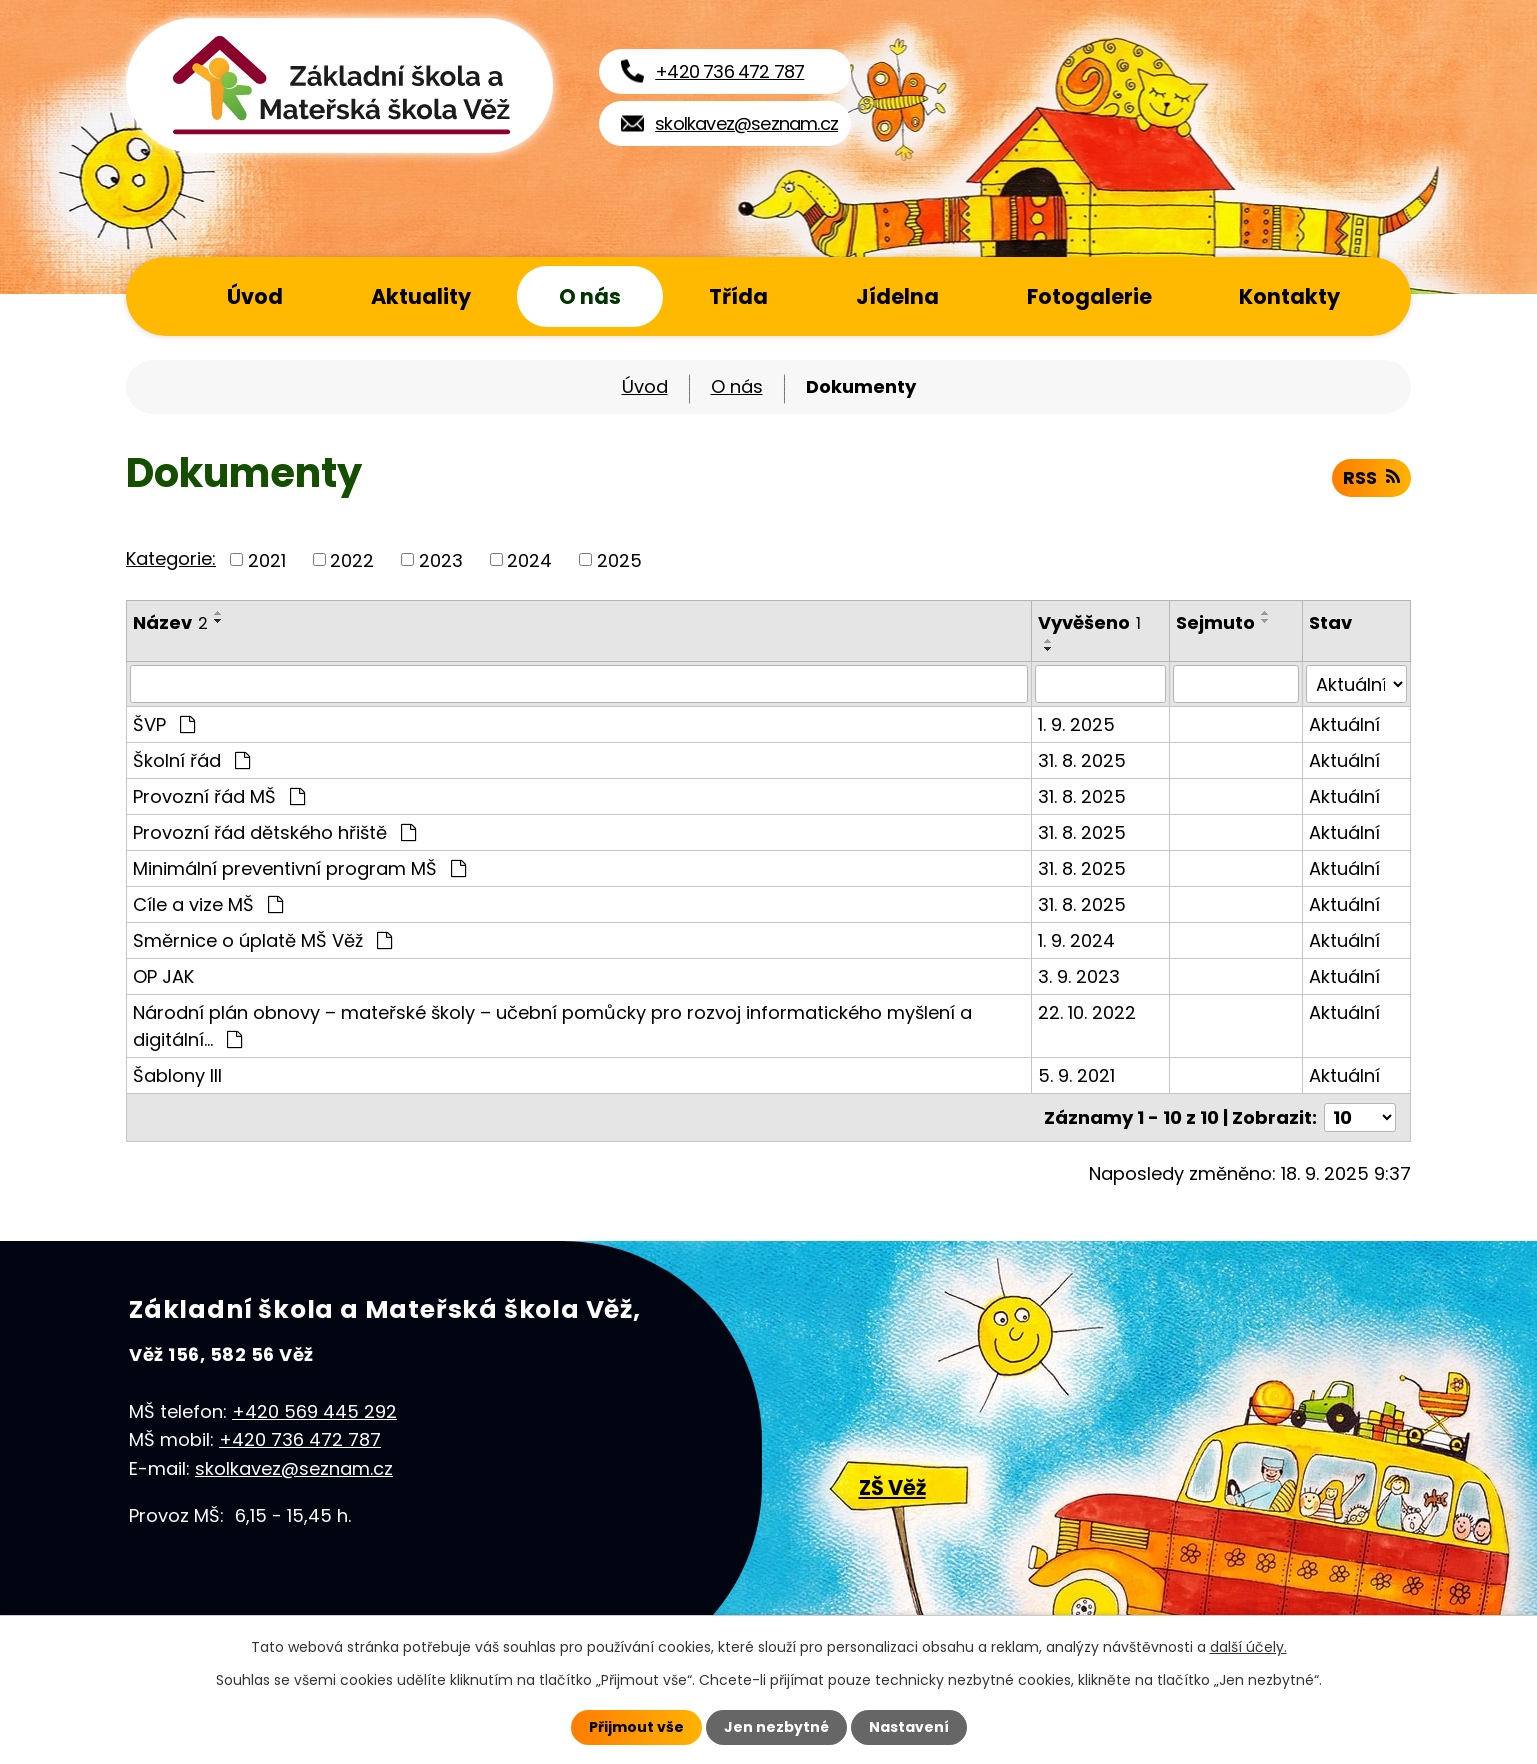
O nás (590, 296)
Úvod (255, 296)
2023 (441, 559)
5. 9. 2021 (1077, 1075)
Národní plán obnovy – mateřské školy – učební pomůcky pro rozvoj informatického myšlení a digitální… (552, 1026)
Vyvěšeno (1090, 622)
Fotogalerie (1089, 296)
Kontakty (1289, 296)
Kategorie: (171, 558)
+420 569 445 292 (314, 1410)
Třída (738, 296)
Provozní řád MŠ (219, 796)
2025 (619, 559)
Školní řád (191, 760)
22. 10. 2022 (1088, 1012)
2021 (267, 559)
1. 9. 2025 (1077, 724)
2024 (529, 559)
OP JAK (163, 976)
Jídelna (897, 296)
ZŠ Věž (892, 1487)
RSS (1371, 477)
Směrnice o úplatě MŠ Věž (262, 940)
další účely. (1248, 1647)
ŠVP (164, 724)
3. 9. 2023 (1080, 976)
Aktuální (1345, 724)
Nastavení (909, 1727)
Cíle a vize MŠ (208, 904)
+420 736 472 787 (300, 1439)
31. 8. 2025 (1083, 760)
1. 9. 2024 (1077, 940)
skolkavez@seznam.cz (294, 1468)
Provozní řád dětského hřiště (274, 832)
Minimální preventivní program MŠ (299, 868)
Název (170, 622)
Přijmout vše (636, 1727)
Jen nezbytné (776, 1727)
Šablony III (177, 1075)
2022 (352, 559)
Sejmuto (1216, 622)
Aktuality (421, 296)
